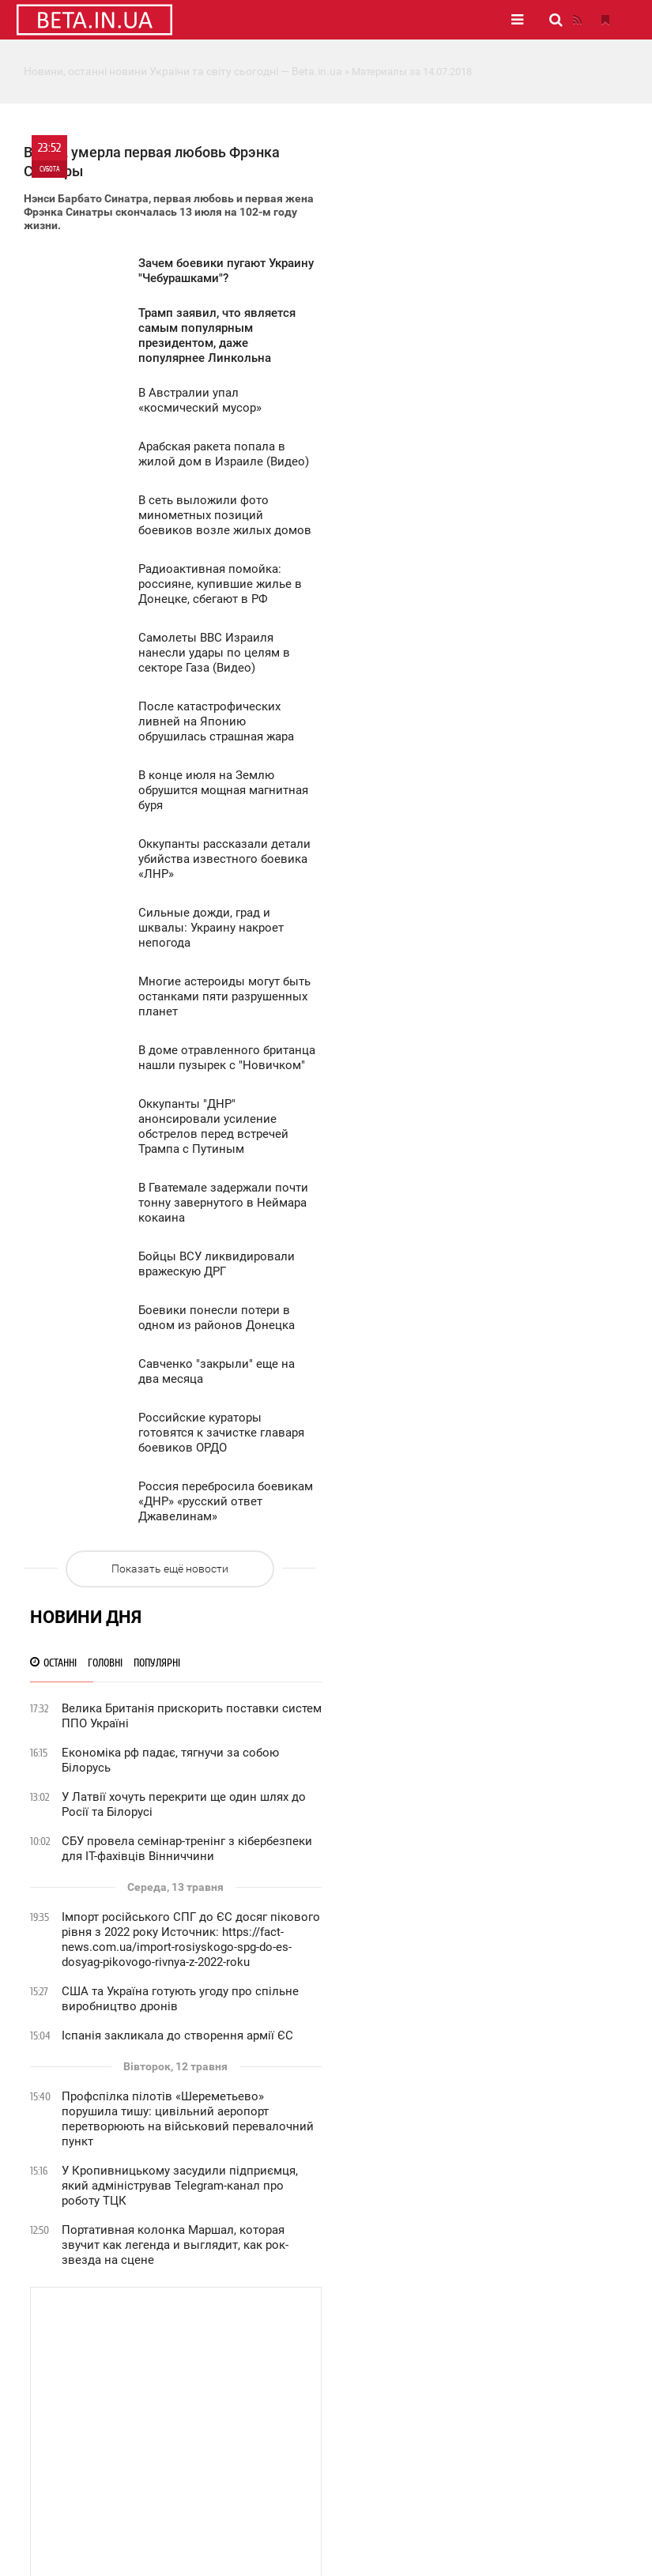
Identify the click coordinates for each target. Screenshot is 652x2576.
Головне (192, 2309)
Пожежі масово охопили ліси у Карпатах (490, 1990)
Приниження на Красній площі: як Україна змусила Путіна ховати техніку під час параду (493, 1409)
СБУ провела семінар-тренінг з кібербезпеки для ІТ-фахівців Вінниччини (500, 369)
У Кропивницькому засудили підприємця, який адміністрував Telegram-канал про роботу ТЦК (493, 706)
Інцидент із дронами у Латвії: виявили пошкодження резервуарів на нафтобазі (488, 1922)
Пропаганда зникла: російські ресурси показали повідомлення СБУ (483, 1593)
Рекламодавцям (154, 2417)
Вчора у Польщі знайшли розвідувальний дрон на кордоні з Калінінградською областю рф (492, 1318)
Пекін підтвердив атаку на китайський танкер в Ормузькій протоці (484, 1802)
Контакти (138, 2440)
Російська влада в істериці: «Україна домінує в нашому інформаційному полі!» (501, 1505)
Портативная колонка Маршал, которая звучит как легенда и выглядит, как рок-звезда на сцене (488, 766)
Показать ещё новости (165, 1613)
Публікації (343, 2309)
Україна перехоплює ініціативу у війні (481, 1198)
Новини (265, 2309)
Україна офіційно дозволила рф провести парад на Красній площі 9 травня (493, 1713)
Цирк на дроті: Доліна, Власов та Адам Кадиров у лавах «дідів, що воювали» (484, 1549)
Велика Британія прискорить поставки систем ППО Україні (484, 236)
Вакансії (135, 2429)
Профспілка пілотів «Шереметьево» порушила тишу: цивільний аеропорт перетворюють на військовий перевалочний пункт (501, 639)
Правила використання (170, 2451)
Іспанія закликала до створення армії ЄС (491, 556)
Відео (468, 2309)
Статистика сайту (157, 2406)
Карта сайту (378, 2530)
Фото (413, 2309)
